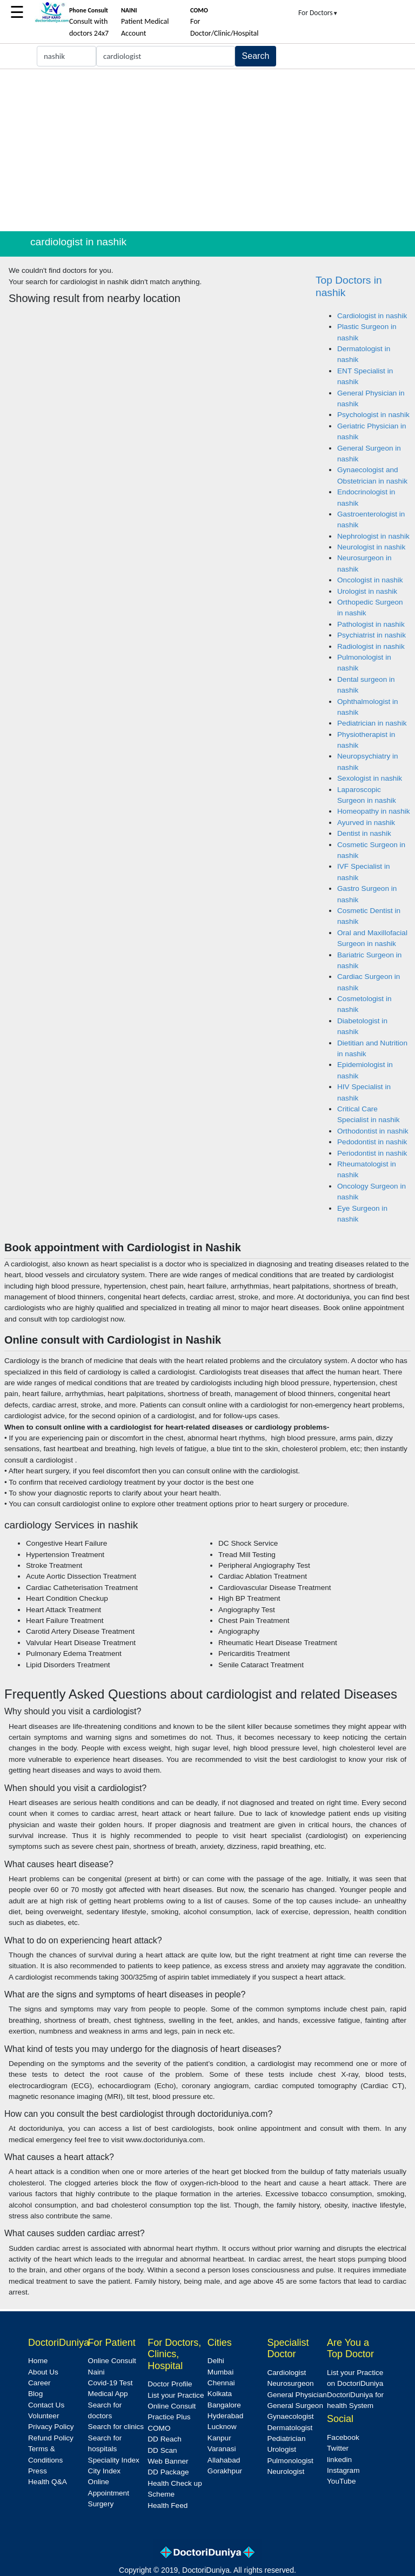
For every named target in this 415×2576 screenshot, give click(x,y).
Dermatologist (289, 2428)
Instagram (343, 2470)
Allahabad (224, 2460)
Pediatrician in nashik (371, 723)
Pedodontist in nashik (372, 1142)
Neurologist (285, 2471)
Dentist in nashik (364, 833)
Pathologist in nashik (371, 624)
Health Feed (168, 2505)
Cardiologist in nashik (372, 316)
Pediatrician (286, 2438)
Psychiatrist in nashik (371, 635)
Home (38, 2361)
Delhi (216, 2361)
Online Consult (112, 2361)
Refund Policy (50, 2438)
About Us (43, 2372)
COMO (159, 2428)
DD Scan (162, 2450)
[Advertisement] (207, 150)
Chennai (221, 2383)
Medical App (108, 2394)
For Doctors (318, 12)
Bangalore (224, 2405)
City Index (104, 2471)
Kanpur (219, 2438)
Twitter (338, 2448)
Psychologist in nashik (373, 415)
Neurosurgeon (290, 2383)
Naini (96, 2372)
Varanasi (222, 2449)
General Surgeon (295, 2405)
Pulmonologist (290, 2461)
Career (39, 2383)
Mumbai (220, 2372)
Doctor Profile (170, 2384)
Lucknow (222, 2427)
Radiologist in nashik (371, 646)
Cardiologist (286, 2373)
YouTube (341, 2481)
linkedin (339, 2460)
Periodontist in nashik (372, 1153)
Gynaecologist (290, 2416)
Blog (35, 2394)
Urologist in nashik (367, 591)
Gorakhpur (225, 2471)
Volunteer (43, 2416)
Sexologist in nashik (369, 778)
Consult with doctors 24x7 (89, 22)
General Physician (296, 2395)
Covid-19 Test (110, 2383)
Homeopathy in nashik (373, 811)
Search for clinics (116, 2427)
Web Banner (168, 2461)
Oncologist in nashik (370, 580)
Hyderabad (226, 2416)
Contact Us (46, 2405)
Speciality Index (113, 2460)
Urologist (281, 2449)
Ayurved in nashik (366, 823)
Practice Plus (169, 2417)
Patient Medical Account (145, 22)
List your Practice (176, 2395)
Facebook (343, 2437)
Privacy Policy (51, 2427)
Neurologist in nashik (371, 547)
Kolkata (220, 2394)
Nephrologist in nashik (373, 536)
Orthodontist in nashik (372, 1131)
